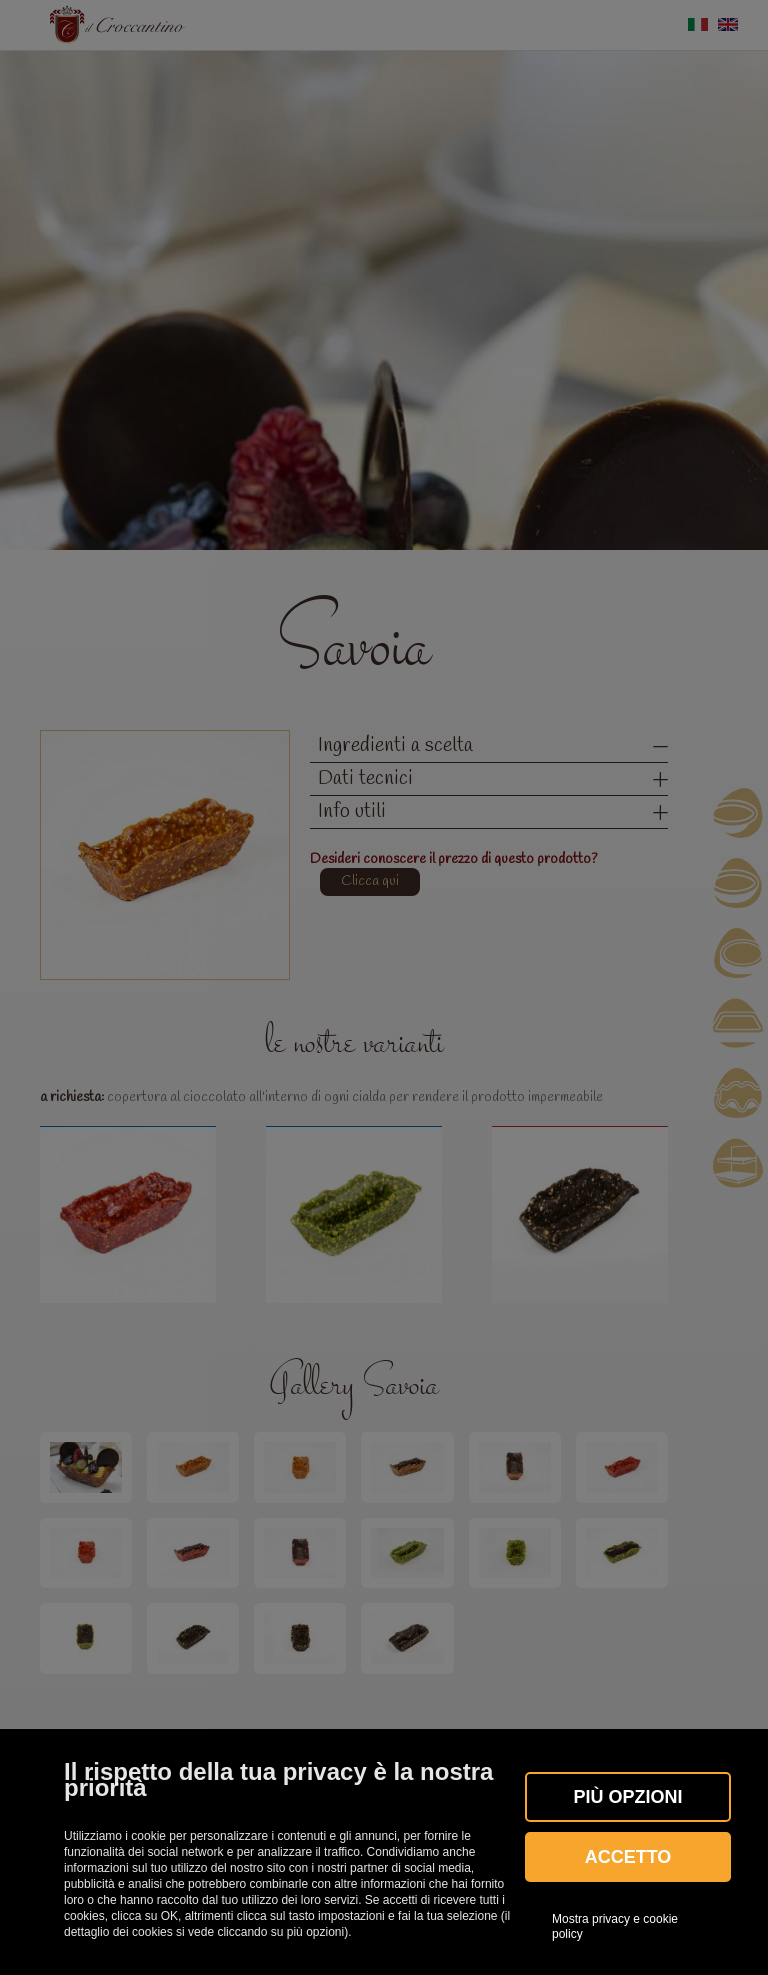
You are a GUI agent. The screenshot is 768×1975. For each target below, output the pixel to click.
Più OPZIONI (627, 1797)
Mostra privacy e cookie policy (615, 1926)
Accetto (628, 1857)
